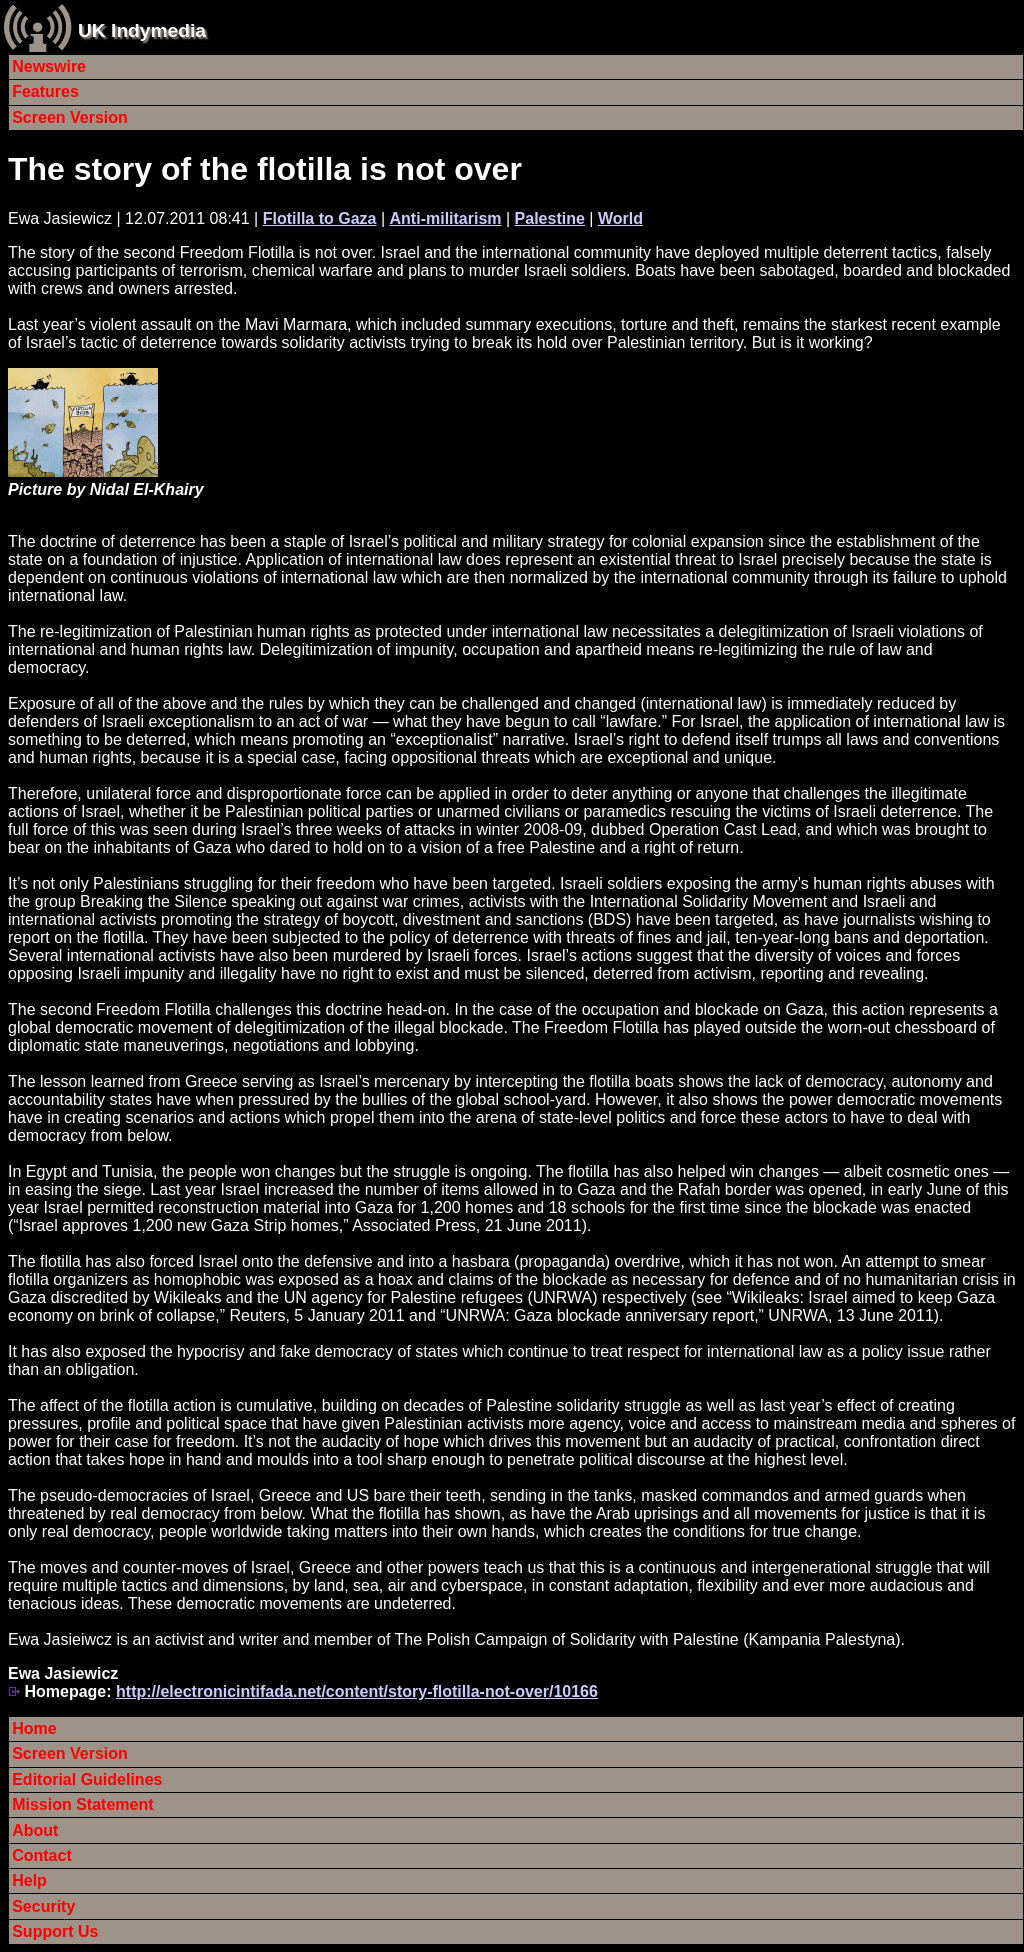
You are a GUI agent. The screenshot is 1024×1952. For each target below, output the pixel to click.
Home (34, 1728)
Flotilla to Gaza (320, 218)
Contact (42, 1855)
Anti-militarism (446, 218)
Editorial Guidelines (87, 1779)
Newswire (49, 66)
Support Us (55, 1931)
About (35, 1830)
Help (29, 1880)
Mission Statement (82, 1804)
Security (43, 1906)
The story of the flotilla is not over (265, 169)
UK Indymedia (142, 30)
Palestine (550, 218)
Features (45, 91)
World (620, 218)
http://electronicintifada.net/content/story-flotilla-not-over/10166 (357, 1691)
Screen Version (70, 117)
